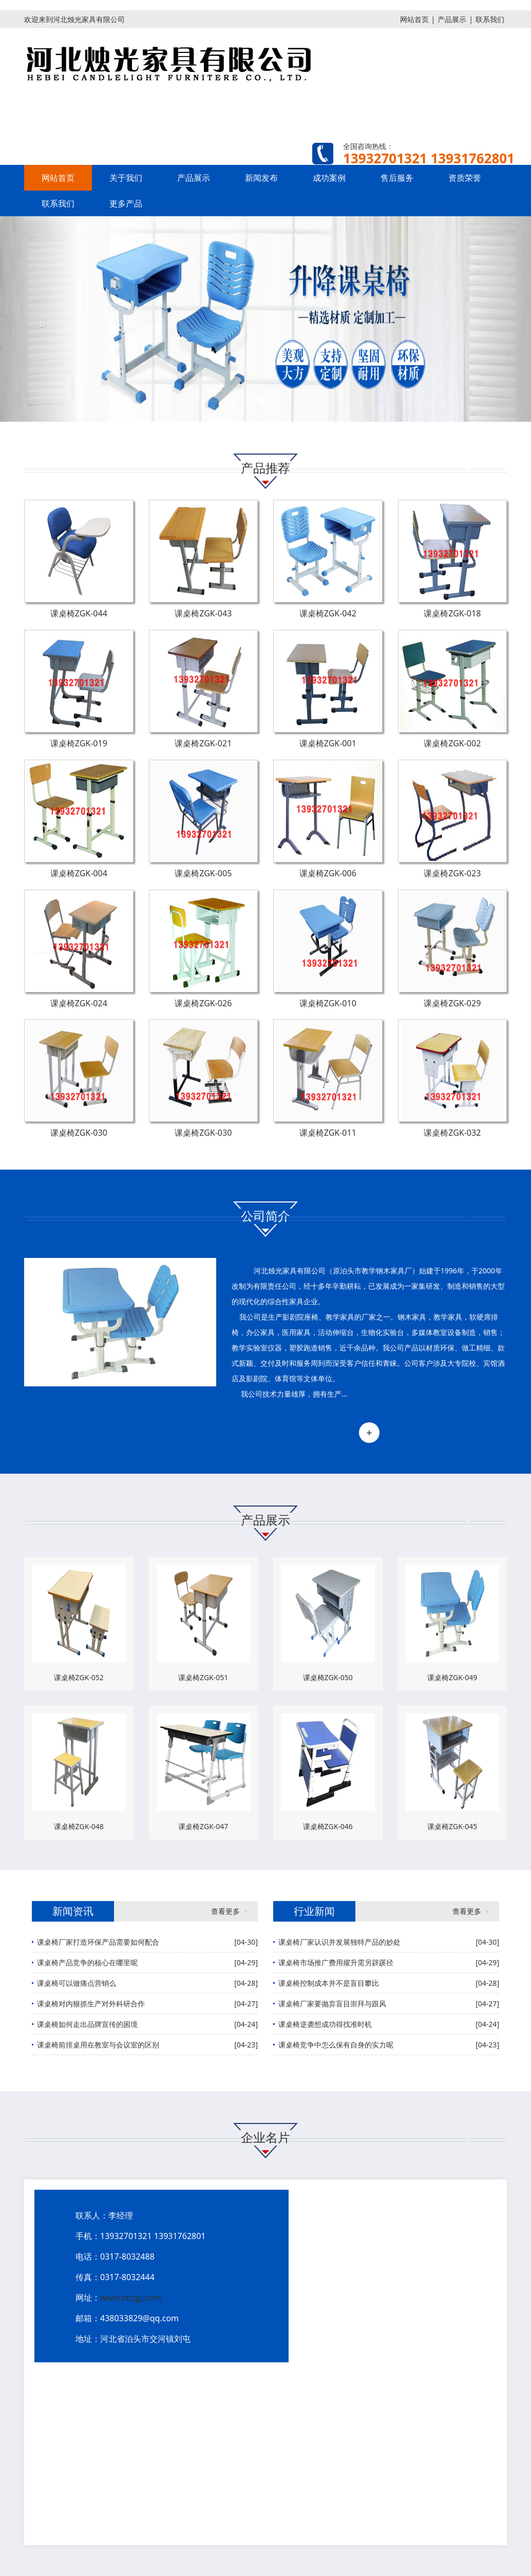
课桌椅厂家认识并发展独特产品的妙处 (339, 1942)
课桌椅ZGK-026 (203, 1003)
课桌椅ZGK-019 (78, 743)
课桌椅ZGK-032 (452, 1132)
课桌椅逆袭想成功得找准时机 (325, 2024)
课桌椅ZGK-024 (78, 1003)
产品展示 (452, 19)
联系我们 (490, 19)
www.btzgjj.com (130, 2297)
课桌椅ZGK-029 (452, 1003)
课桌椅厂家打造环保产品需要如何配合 (98, 1942)
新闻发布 (261, 177)
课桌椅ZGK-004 (78, 873)
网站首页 (414, 19)
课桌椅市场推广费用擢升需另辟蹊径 (335, 1962)
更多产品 (125, 203)
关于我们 (125, 177)
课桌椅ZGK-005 (203, 873)
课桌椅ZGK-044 (78, 613)
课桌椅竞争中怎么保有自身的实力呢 (335, 2044)
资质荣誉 (464, 177)
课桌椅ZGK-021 (203, 743)
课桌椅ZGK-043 (203, 613)
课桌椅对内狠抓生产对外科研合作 (91, 2003)
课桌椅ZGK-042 (327, 613)
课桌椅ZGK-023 (452, 873)
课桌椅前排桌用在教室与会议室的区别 (98, 2044)
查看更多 (225, 1911)
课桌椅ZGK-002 (452, 743)
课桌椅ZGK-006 (327, 873)
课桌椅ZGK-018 (452, 613)
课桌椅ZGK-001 (327, 743)
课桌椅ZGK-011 (327, 1132)
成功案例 (329, 177)
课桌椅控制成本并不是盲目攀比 (328, 1983)
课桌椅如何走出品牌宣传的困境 (87, 2024)
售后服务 (397, 177)
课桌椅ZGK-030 (78, 1132)
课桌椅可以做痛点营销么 (76, 1983)
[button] (40, 319)
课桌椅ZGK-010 (327, 1003)
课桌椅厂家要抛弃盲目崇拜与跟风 (332, 2003)
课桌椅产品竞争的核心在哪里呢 (87, 1962)
